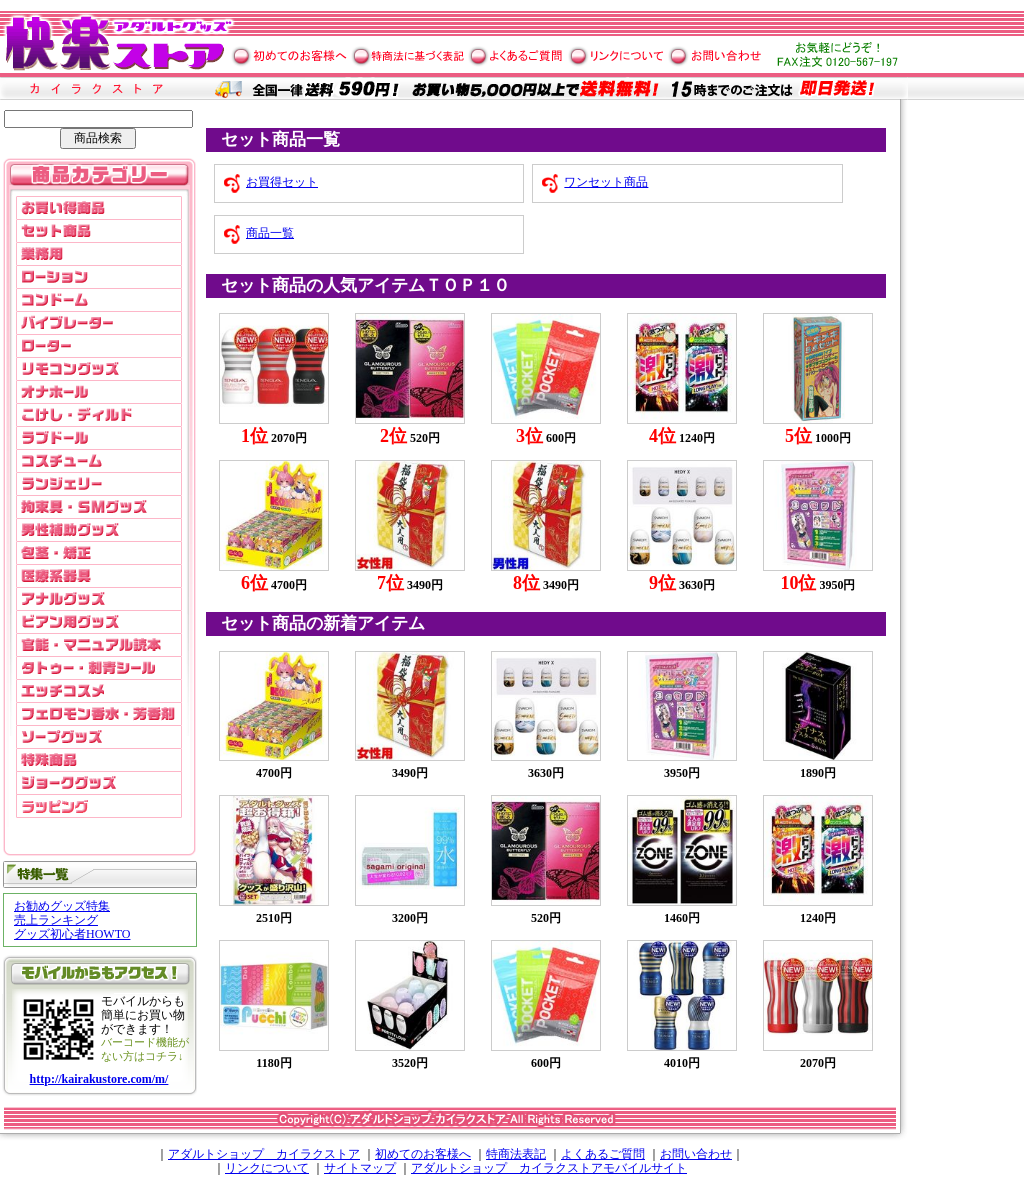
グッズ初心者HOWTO (72, 934)
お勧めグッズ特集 (62, 906)
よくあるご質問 (603, 1154)
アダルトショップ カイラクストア (264, 1154)
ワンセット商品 (606, 182)
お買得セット (282, 182)
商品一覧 (270, 233)
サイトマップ (360, 1168)
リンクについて (267, 1168)
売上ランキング (56, 920)
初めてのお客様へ (423, 1154)
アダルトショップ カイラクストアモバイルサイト (549, 1168)
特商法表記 (516, 1154)
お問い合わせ (696, 1154)
